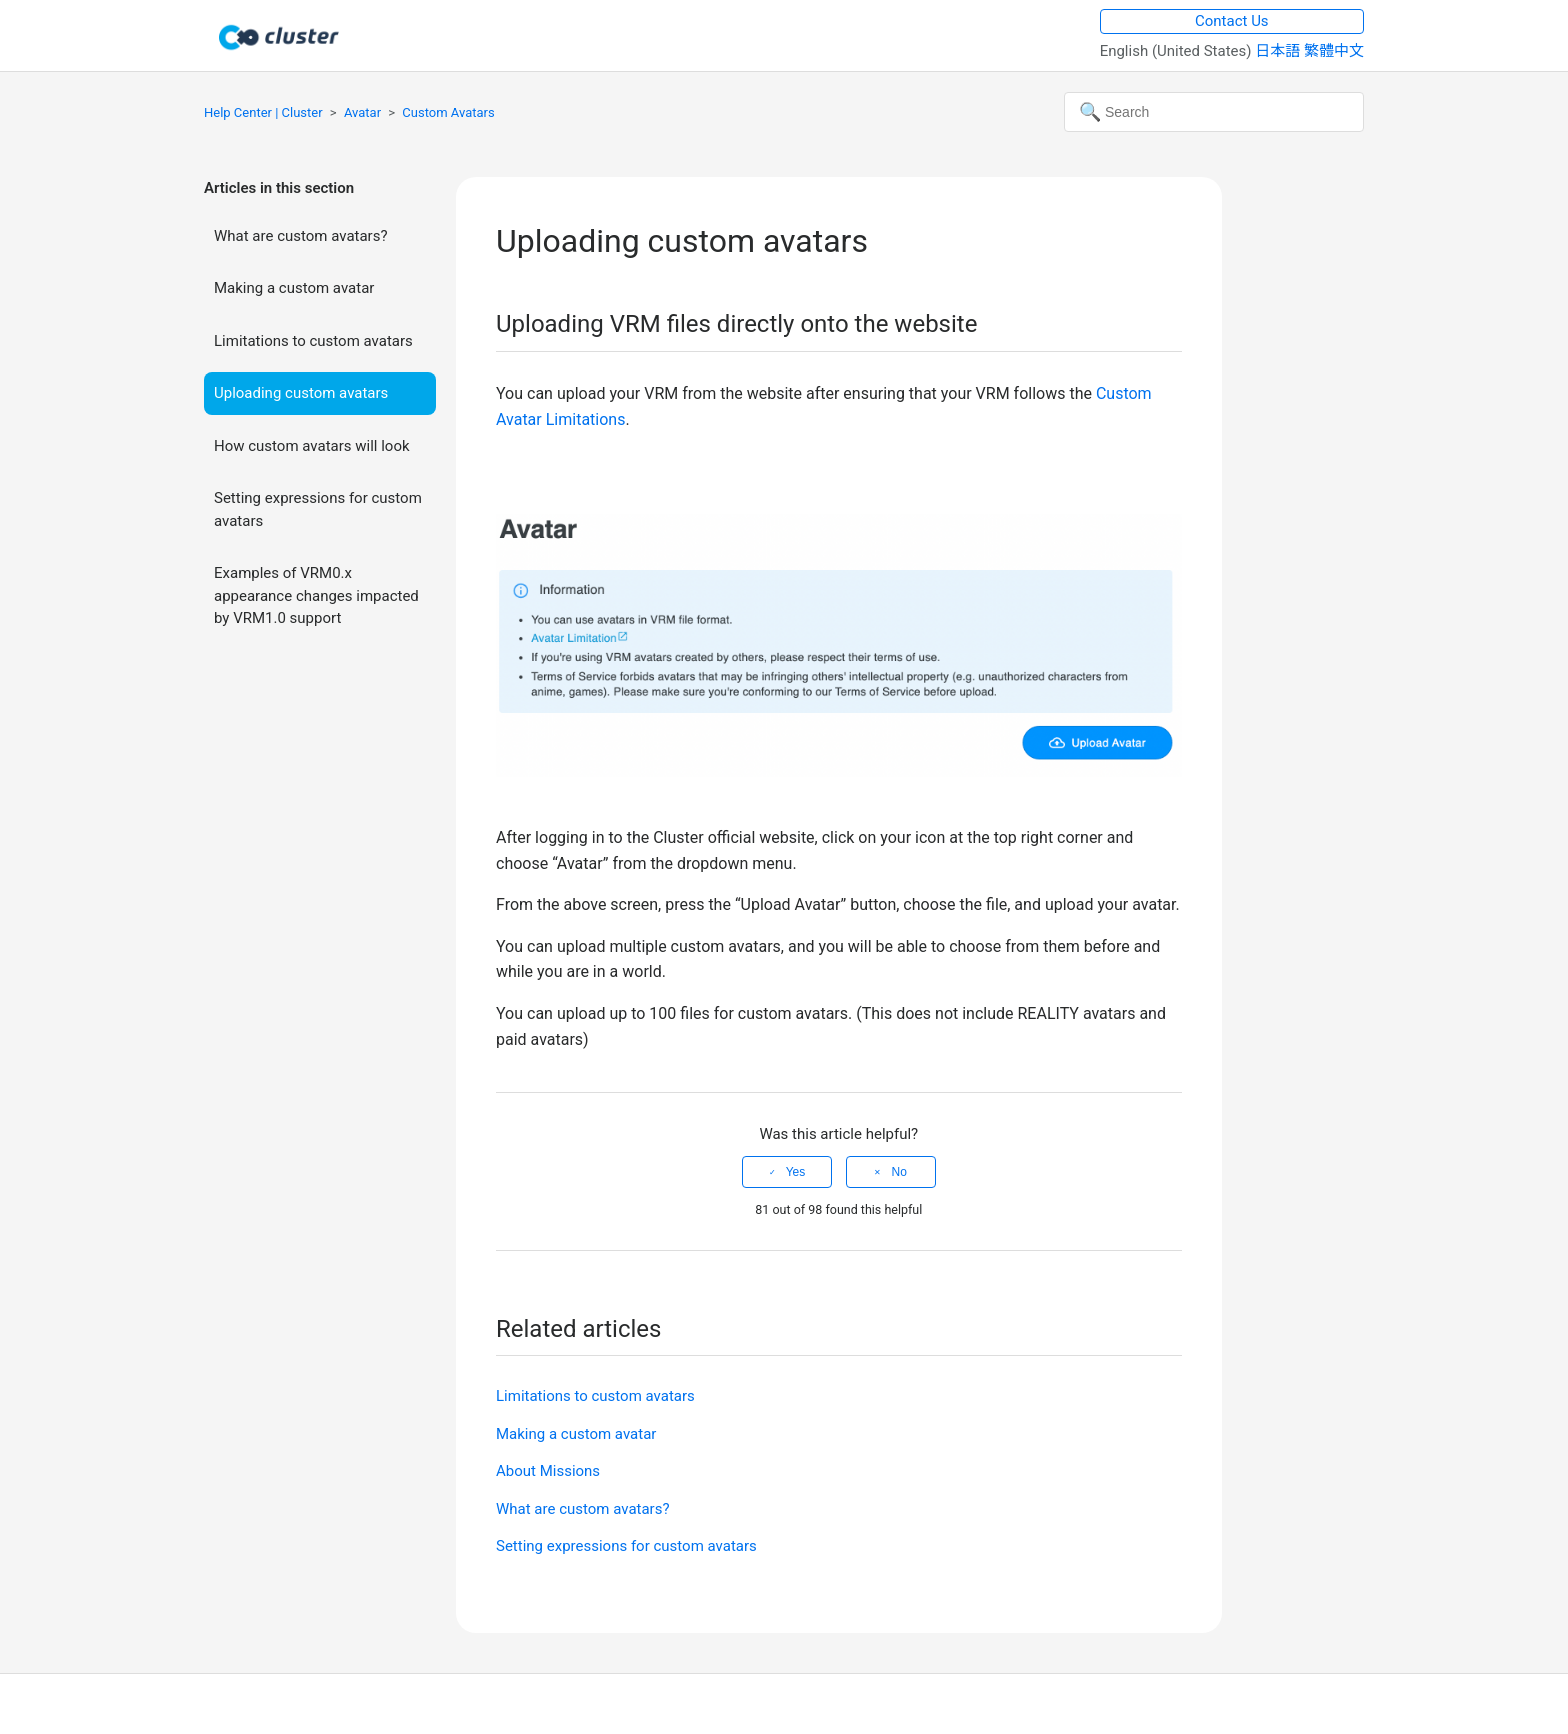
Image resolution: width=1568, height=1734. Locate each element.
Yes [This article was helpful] (796, 1172)
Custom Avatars (448, 112)
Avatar (362, 112)
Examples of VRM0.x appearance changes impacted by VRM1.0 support (316, 595)
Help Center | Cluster (263, 112)
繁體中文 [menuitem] (1334, 51)
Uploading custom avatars (301, 393)
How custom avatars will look (312, 446)
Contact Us (1232, 21)
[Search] (1214, 112)
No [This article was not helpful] (898, 1172)
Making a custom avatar (294, 288)
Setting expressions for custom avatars (318, 509)
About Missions (548, 1471)
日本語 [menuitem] (1279, 51)
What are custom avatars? (301, 236)
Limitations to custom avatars (313, 341)
